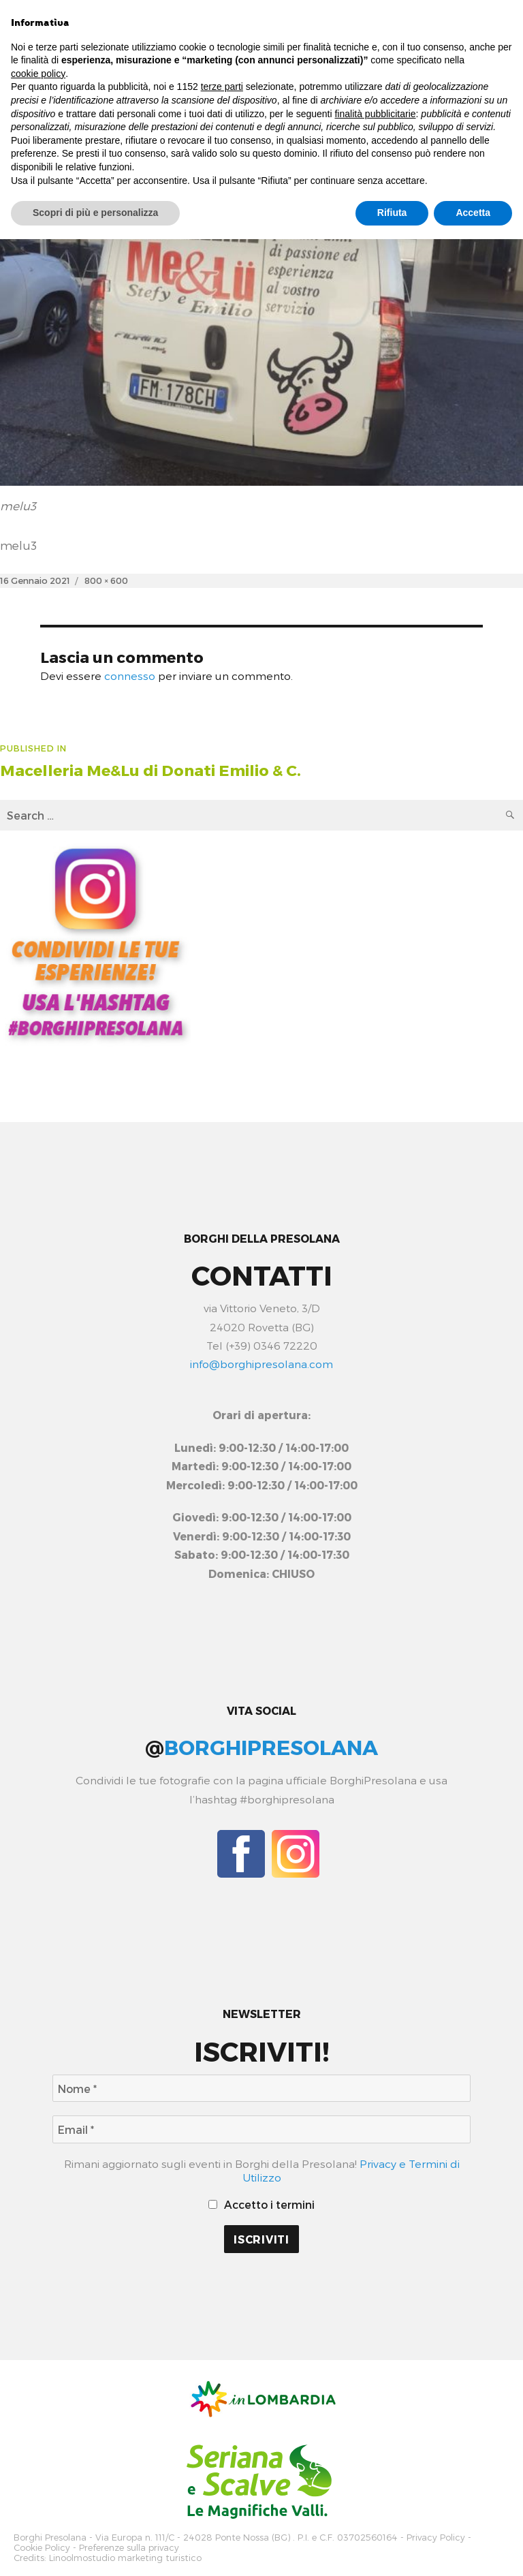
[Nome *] (261, 2088)
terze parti (222, 86)
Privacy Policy (436, 2536)
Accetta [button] (473, 212)
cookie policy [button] (38, 73)
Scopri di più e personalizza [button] (95, 212)
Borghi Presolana (50, 2536)
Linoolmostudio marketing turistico (125, 2554)
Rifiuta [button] (392, 212)
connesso (129, 675)
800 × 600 (106, 580)
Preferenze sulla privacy (129, 2545)
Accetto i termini (261, 2204)
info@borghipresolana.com (261, 1363)
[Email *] (261, 2129)
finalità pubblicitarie (374, 113)
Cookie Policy (42, 2545)
